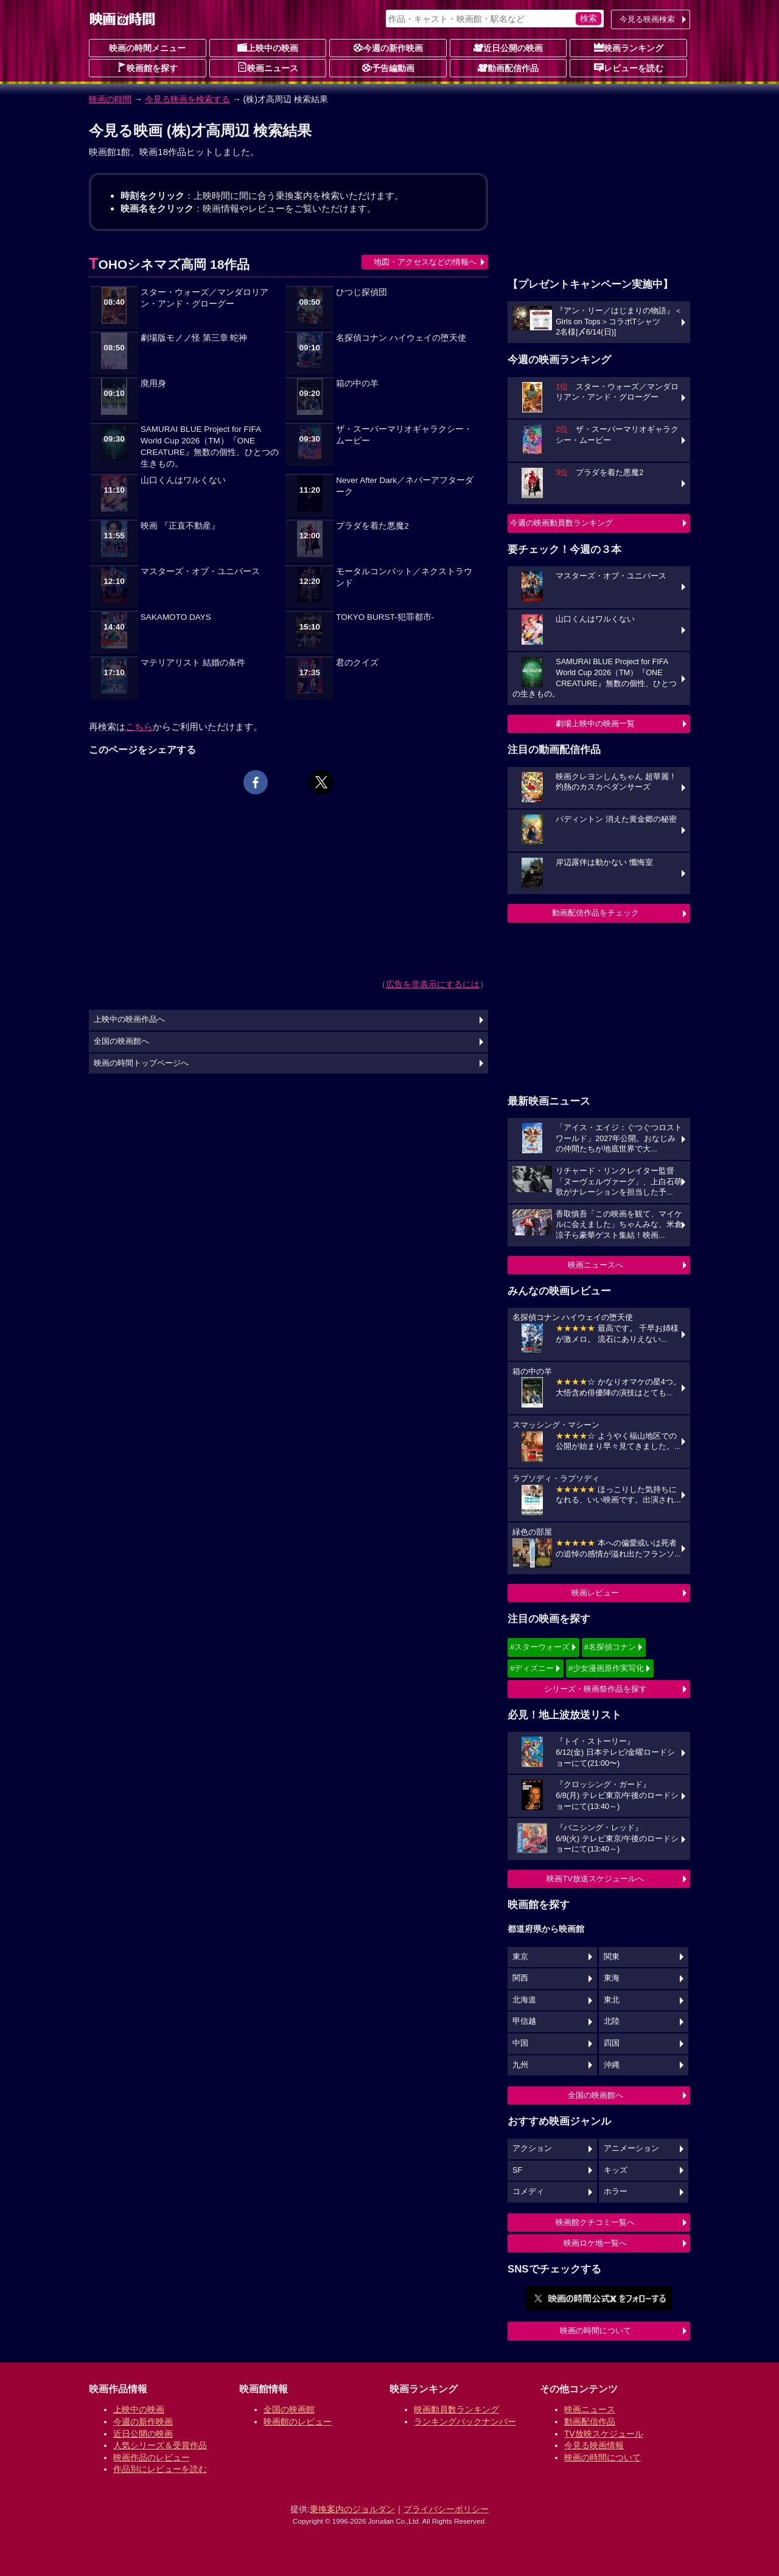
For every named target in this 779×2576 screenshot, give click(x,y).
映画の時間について (595, 2330)
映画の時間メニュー (147, 48)
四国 (612, 2043)
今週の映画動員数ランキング (561, 522)
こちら (139, 726)
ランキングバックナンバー (465, 2421)
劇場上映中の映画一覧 (595, 723)
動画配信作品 (508, 67)
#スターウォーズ (540, 1646)
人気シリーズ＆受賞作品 (160, 2445)
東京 (520, 1957)
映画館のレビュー (298, 2421)
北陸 (612, 2021)
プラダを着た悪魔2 (372, 525)
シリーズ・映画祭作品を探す (595, 1688)
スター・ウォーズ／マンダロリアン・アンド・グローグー (204, 298)
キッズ (615, 2170)
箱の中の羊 (357, 383)
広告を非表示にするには (433, 984)
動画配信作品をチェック (595, 912)
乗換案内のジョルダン (352, 2509)
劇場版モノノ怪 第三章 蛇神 (194, 337)
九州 (520, 2065)
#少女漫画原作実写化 (606, 1668)
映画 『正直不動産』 (180, 525)
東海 (612, 1978)
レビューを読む (628, 67)
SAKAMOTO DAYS (176, 617)
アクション (532, 2148)
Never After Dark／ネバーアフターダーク (404, 486)
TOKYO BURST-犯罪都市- (385, 617)
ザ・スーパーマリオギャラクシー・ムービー (404, 435)
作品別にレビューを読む (160, 2469)
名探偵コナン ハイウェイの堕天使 (401, 337)
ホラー (615, 2191)
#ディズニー (532, 1668)
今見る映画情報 (594, 2445)
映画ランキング (628, 47)
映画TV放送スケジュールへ (595, 1878)
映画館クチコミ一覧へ (595, 2222)
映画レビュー (595, 1592)
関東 (612, 1957)
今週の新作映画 (388, 47)
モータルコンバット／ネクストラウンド (404, 577)
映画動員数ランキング (456, 2409)
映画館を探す (147, 67)
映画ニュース (267, 67)
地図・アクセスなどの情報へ (425, 261)
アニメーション (631, 2148)
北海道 (524, 2000)
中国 (520, 2043)
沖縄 (612, 2065)
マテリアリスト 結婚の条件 (193, 662)
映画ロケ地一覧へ (595, 2243)
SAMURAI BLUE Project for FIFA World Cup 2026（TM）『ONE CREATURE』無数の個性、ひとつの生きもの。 (210, 446)
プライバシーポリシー (446, 2509)
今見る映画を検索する (187, 99)
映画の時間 (110, 99)
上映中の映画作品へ (129, 1019)
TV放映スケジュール (603, 2434)
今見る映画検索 (647, 19)
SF (517, 2170)
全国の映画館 (289, 2409)
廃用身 (153, 383)
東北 (612, 2000)
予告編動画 (388, 67)
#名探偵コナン (610, 1646)
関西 (520, 1978)
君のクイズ (357, 662)
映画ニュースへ (595, 1264)
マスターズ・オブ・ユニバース (200, 571)
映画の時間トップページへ (141, 1063)
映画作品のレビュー (151, 2457)
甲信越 (524, 2021)
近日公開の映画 (508, 47)
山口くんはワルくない (183, 480)
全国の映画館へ (595, 2095)
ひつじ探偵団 (361, 292)
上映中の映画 (267, 47)
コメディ (528, 2191)
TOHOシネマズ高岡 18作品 (169, 264)
